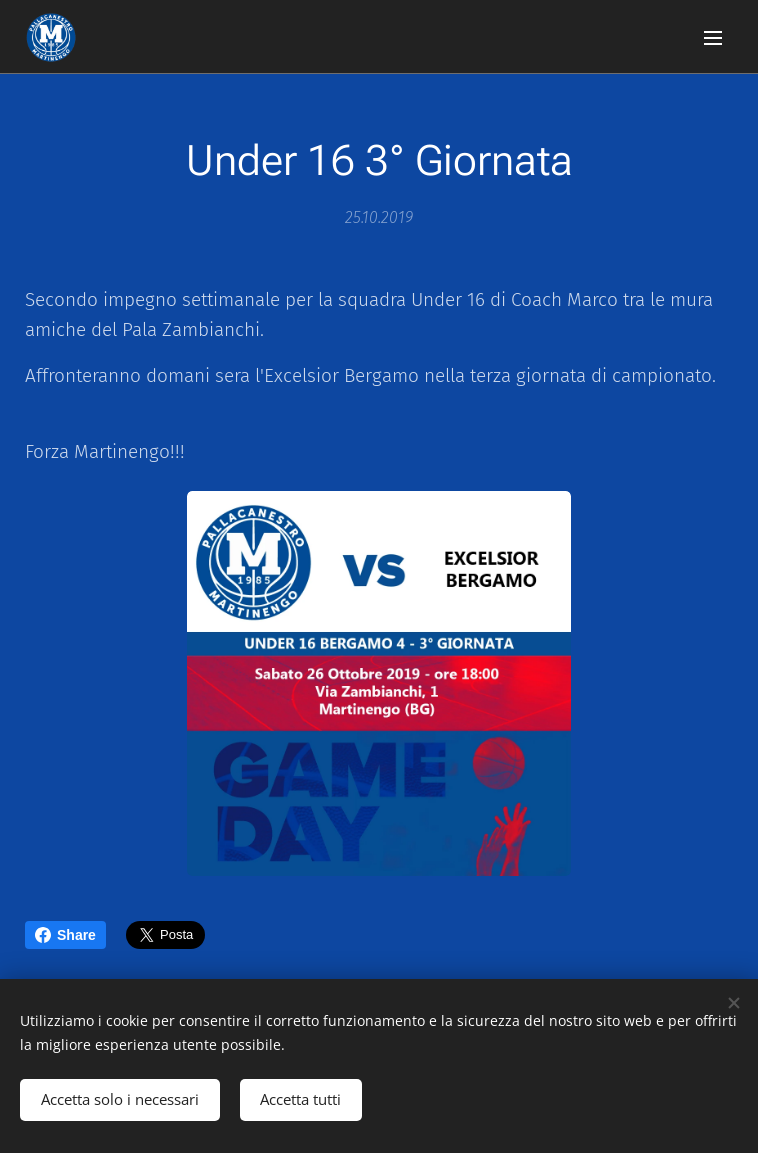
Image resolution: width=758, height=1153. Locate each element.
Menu (713, 38)
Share (65, 935)
